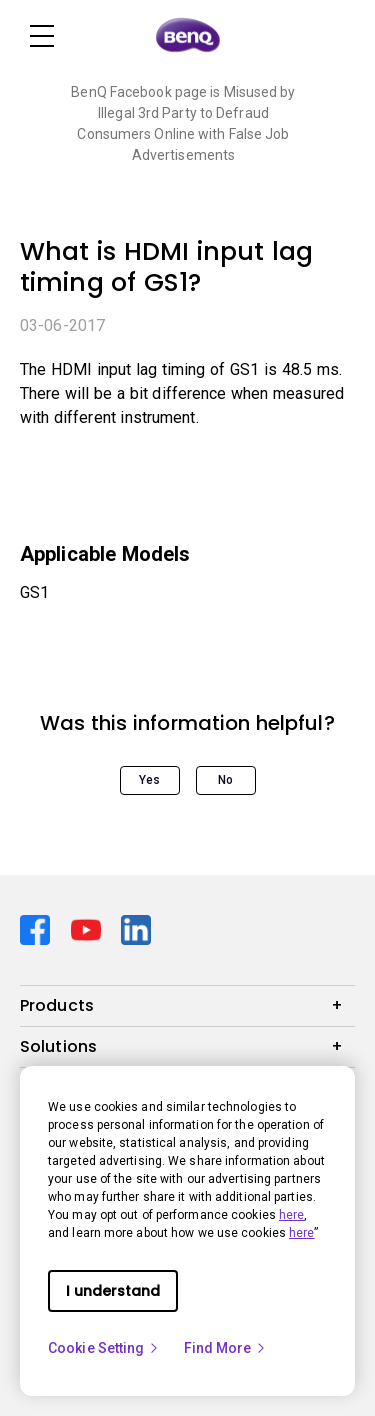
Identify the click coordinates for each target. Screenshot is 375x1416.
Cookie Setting (104, 1348)
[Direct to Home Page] (188, 36)
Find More (226, 1348)
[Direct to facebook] (37, 928)
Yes (149, 780)
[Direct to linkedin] (136, 928)
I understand (113, 1291)
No (225, 780)
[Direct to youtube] (88, 928)
